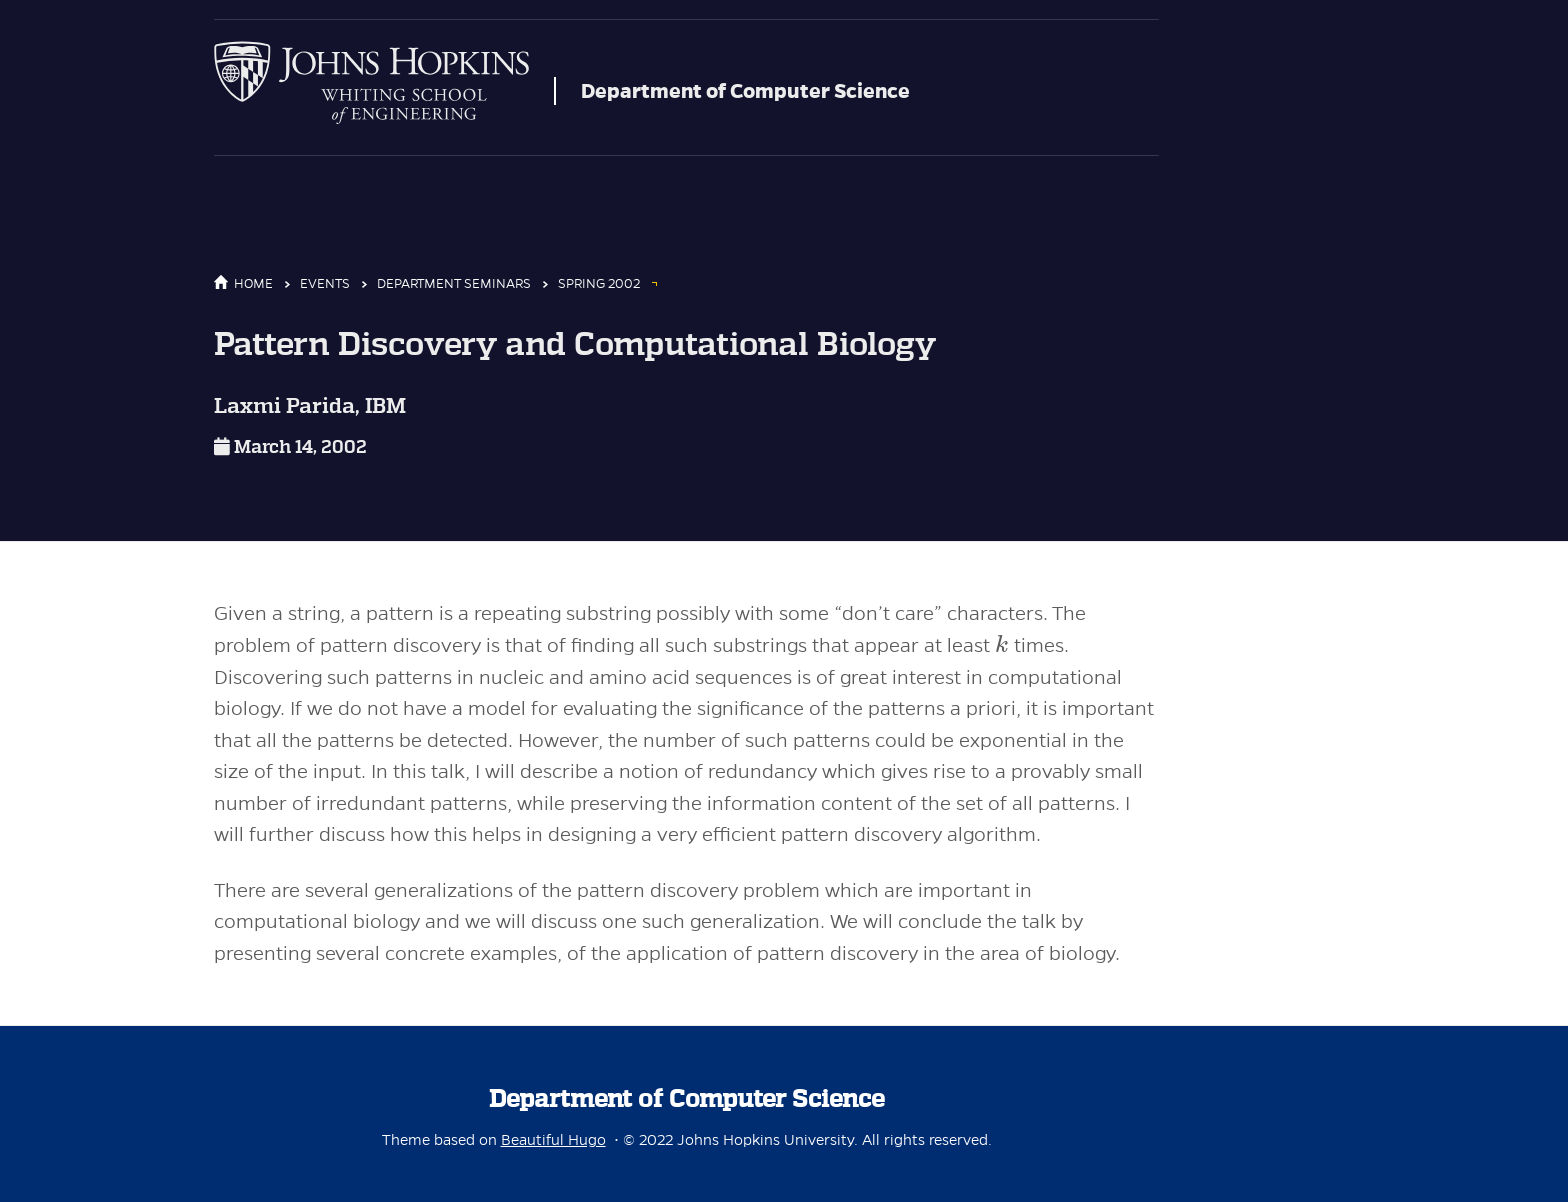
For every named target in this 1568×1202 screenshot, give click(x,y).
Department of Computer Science (745, 91)
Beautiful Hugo (553, 1140)
